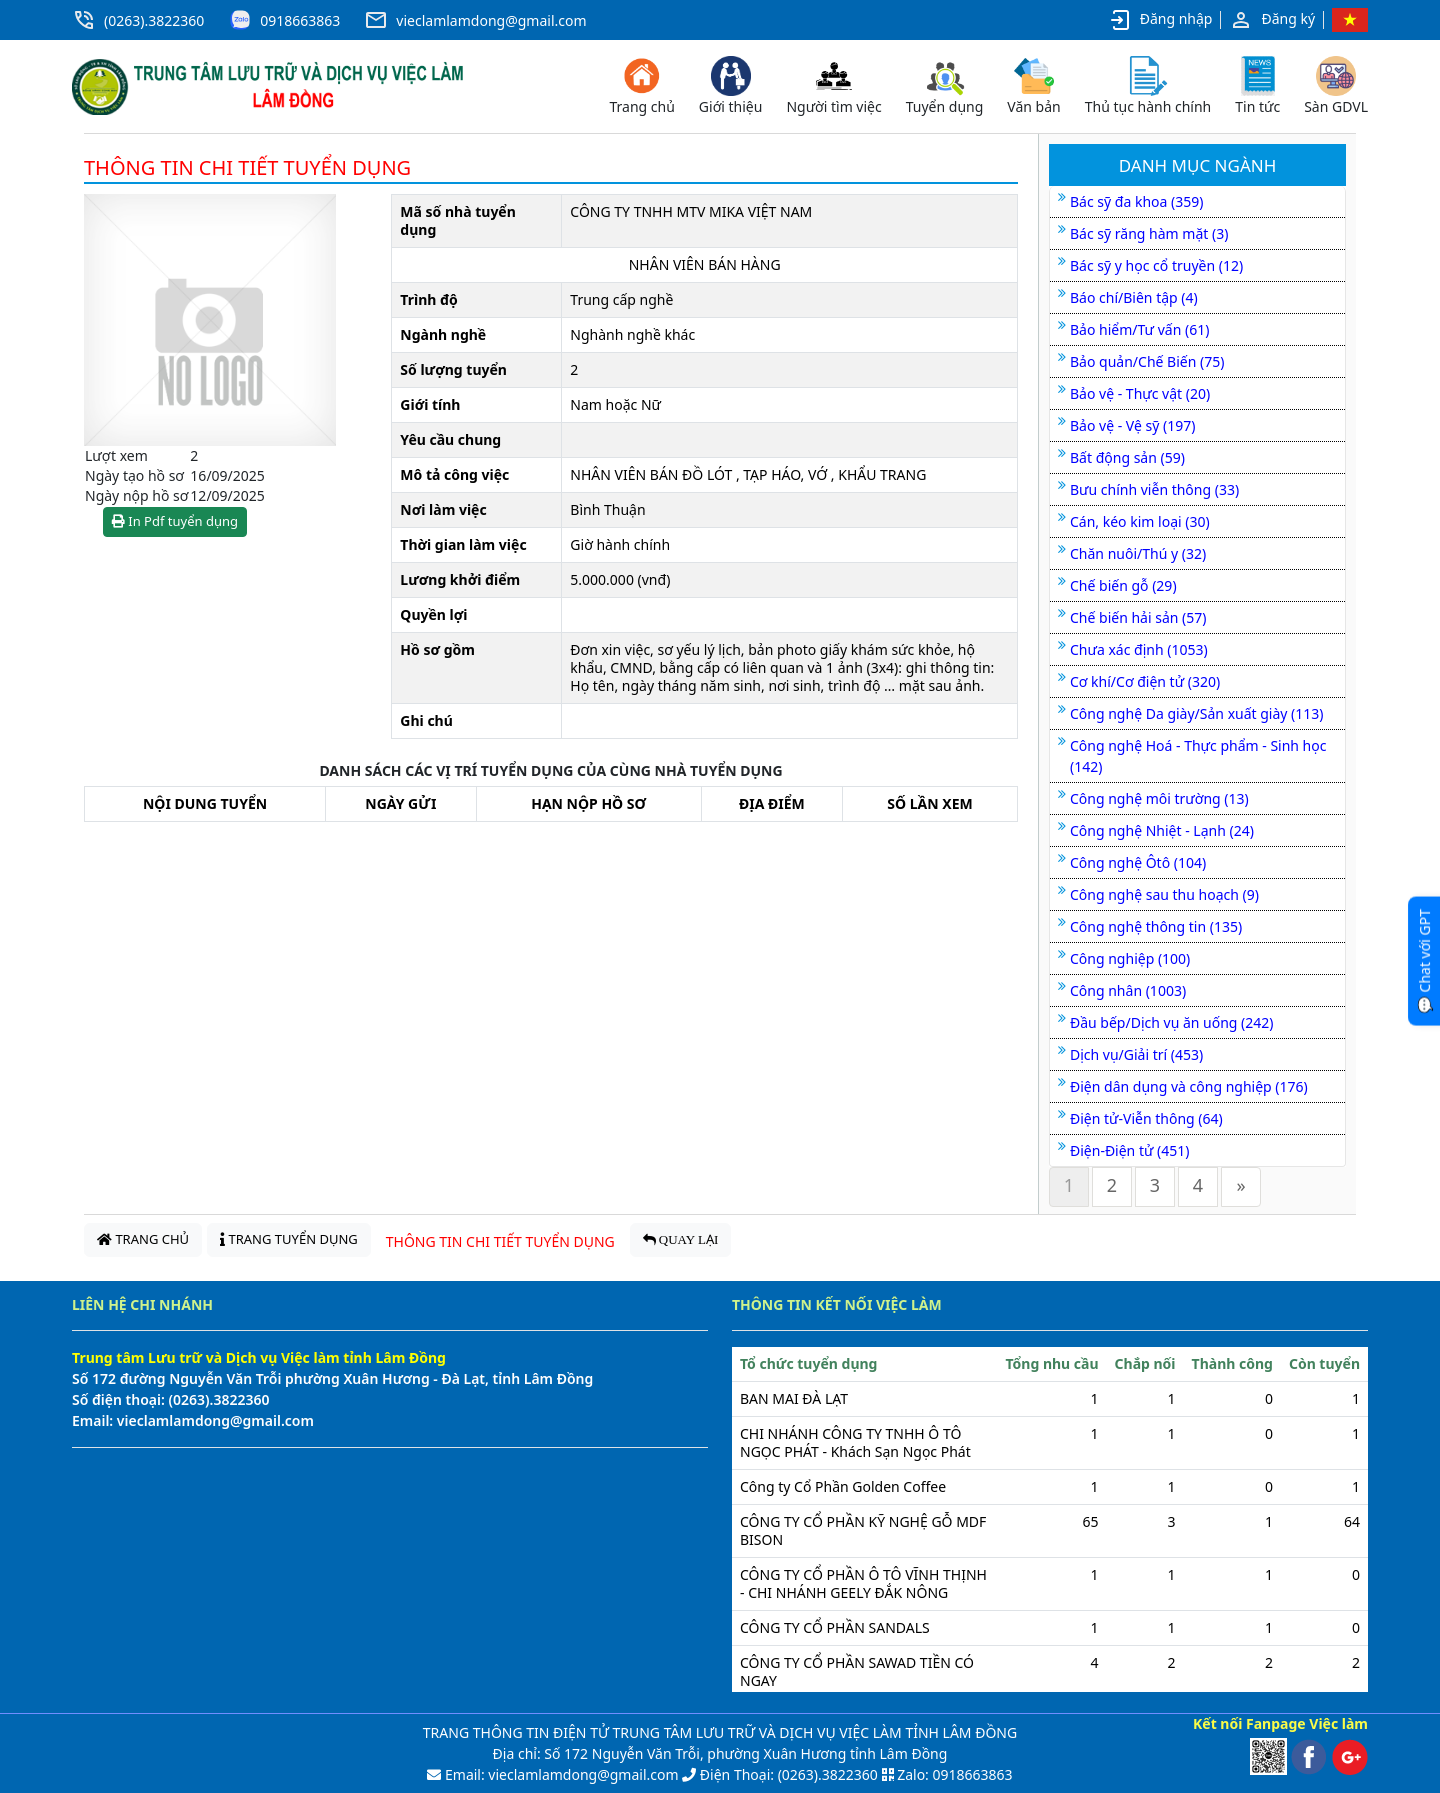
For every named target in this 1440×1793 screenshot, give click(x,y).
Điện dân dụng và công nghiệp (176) (1189, 1086)
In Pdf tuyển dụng (175, 521)
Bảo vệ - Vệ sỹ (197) (1132, 425)
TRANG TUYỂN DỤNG (289, 1239)
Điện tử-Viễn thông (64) (1146, 1118)
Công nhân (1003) (1128, 990)
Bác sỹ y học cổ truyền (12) (1156, 265)
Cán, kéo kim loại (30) (1140, 521)
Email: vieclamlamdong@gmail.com (559, 1774)
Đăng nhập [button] (1160, 20)
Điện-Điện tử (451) (1129, 1150)
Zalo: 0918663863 (954, 1774)
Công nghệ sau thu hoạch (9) (1164, 894)
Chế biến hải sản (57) (1138, 617)
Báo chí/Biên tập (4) (1134, 297)
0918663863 (300, 20)
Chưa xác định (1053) (1139, 649)
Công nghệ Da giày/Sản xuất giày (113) (1197, 713)
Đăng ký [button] (1272, 20)
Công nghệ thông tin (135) (1156, 926)
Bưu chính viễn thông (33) (1154, 489)
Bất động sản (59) (1127, 457)
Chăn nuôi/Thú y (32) (1138, 553)
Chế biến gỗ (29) (1123, 585)
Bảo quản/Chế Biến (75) (1147, 361)
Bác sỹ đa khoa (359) (1136, 201)
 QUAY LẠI (681, 1239)
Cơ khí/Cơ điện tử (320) (1145, 681)
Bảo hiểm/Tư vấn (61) (1139, 329)
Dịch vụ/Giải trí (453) (1136, 1054)
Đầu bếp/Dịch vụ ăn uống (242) (1172, 1022)
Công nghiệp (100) (1130, 958)
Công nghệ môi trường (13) (1159, 798)
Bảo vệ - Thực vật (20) (1140, 393)
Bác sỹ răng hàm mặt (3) (1149, 233)
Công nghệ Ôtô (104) (1138, 862)
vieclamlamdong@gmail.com (491, 20)
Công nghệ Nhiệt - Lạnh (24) (1162, 830)
